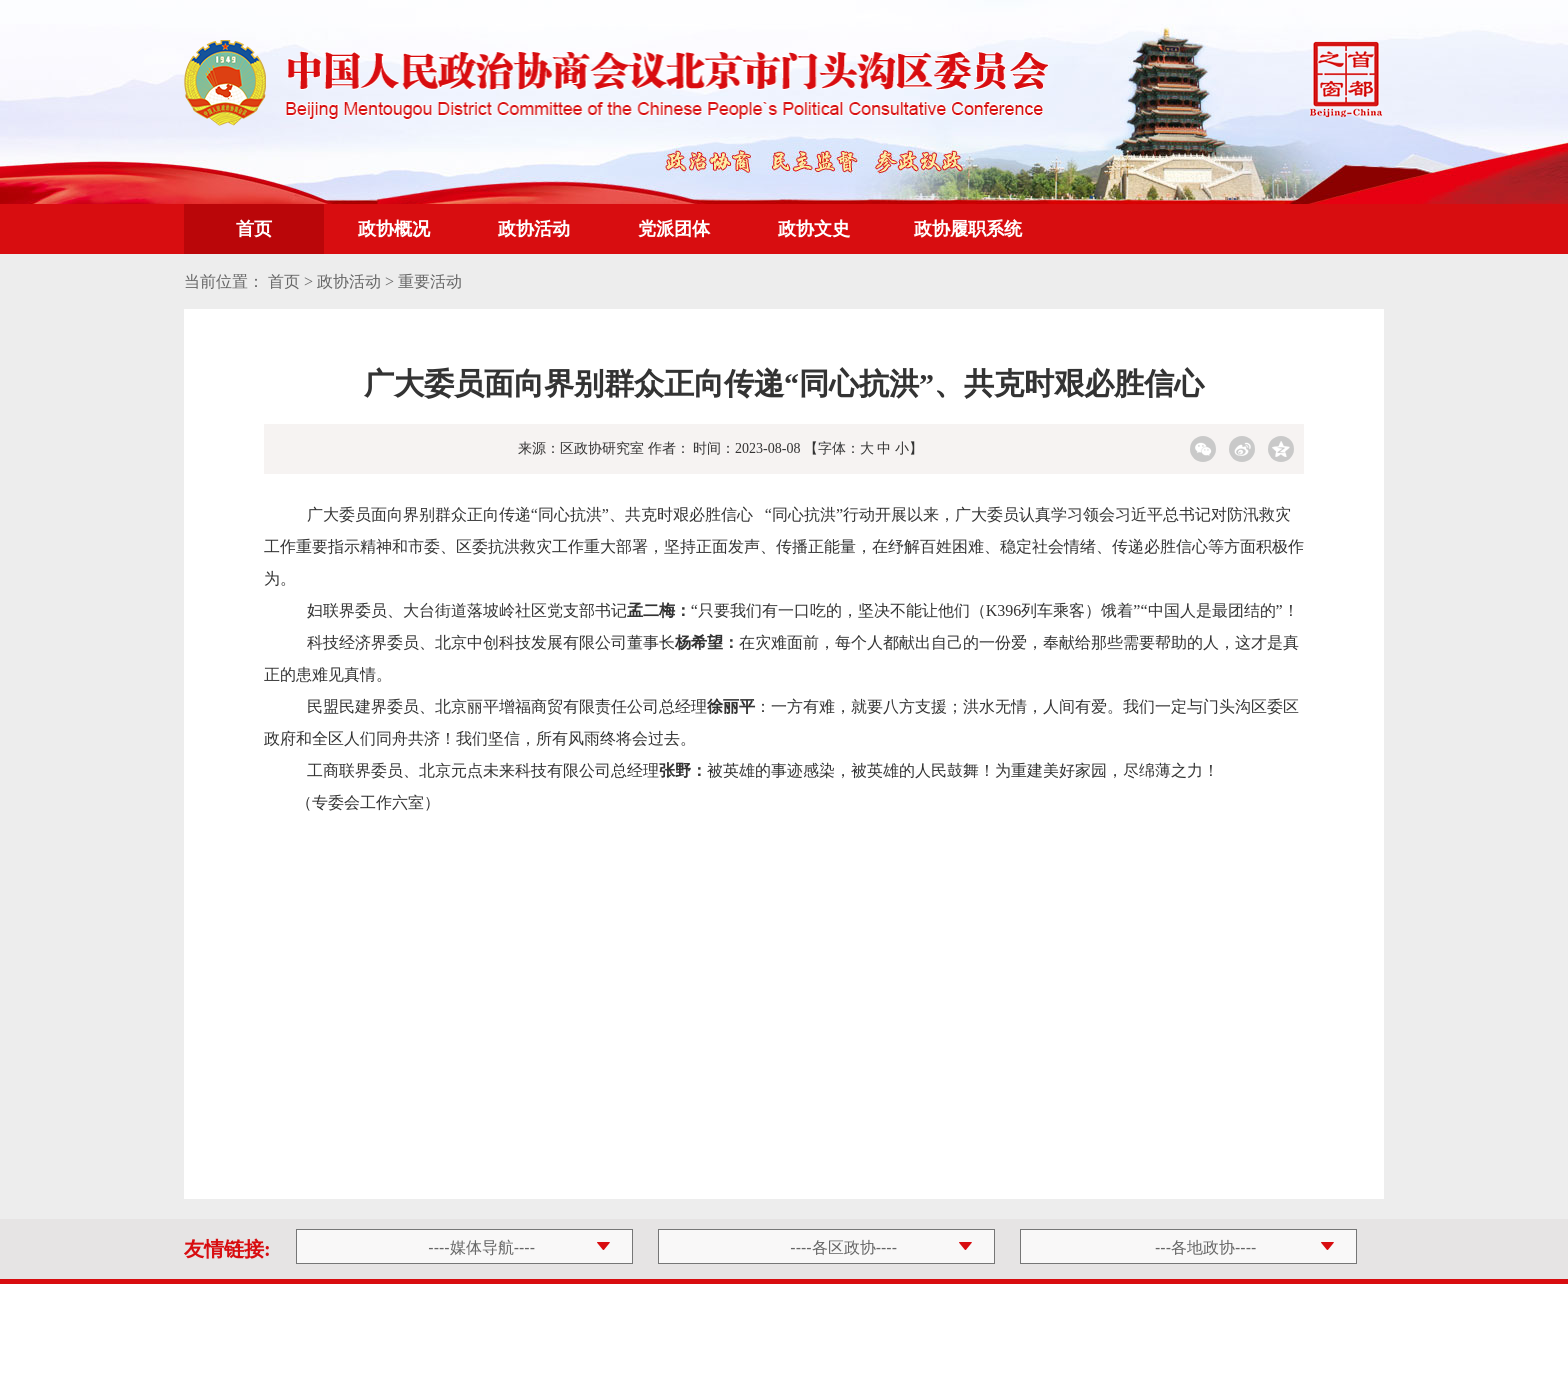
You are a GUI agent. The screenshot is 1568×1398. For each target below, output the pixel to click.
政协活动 (534, 229)
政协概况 (394, 229)
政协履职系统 (968, 229)
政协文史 (814, 229)
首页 (254, 229)
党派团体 (674, 229)
